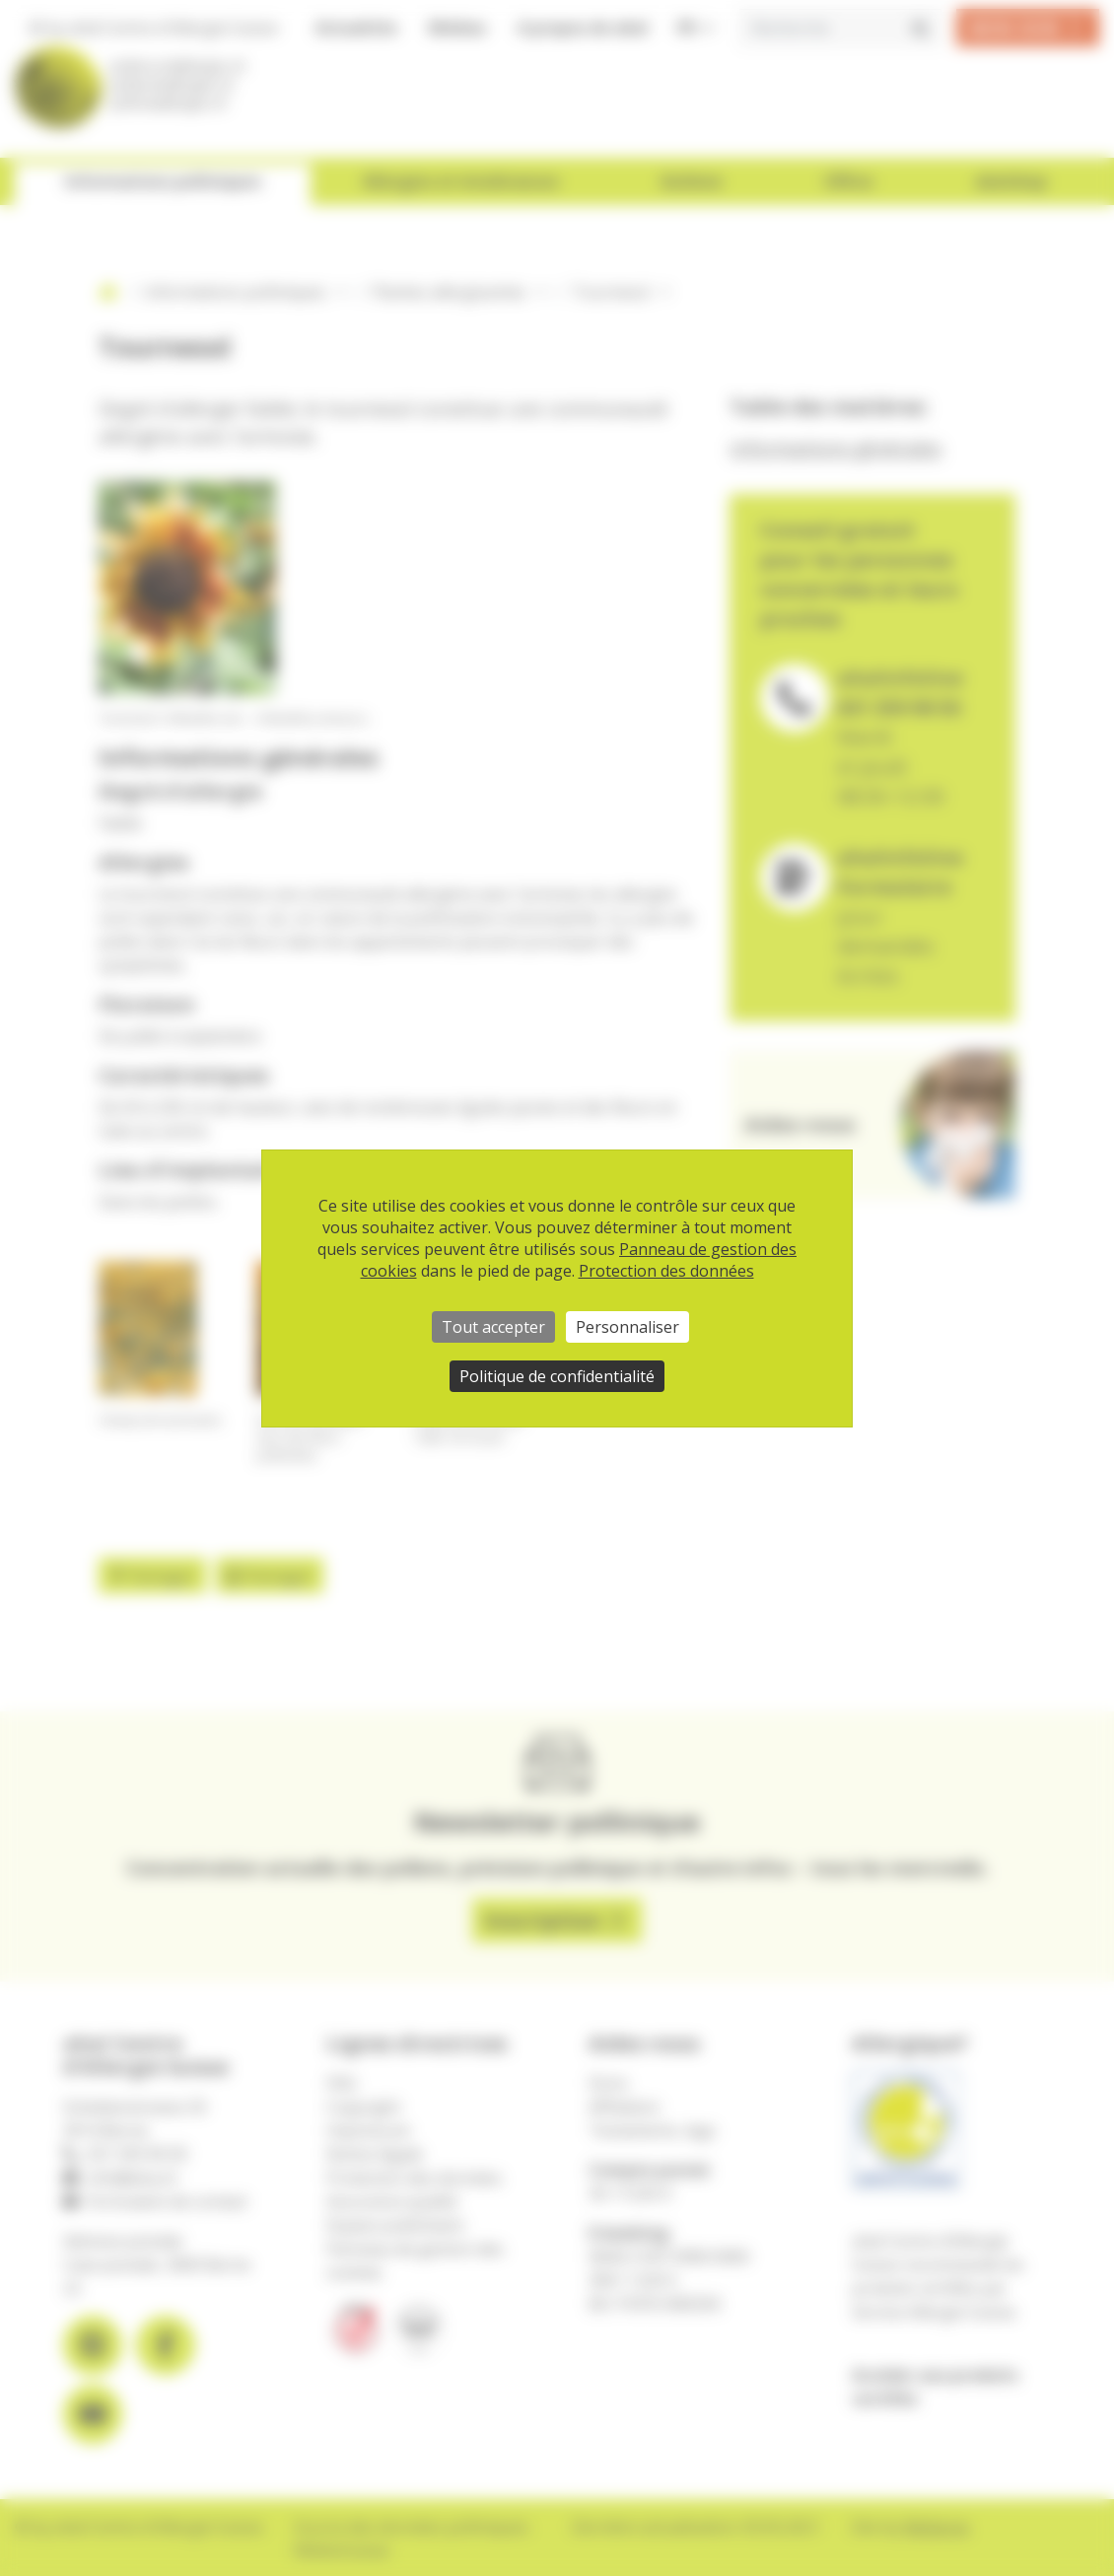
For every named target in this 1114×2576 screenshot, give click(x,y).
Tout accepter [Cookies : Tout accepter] (493, 1327)
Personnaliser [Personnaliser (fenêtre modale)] (627, 1327)
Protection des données (666, 1271)
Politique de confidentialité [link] (557, 1376)
